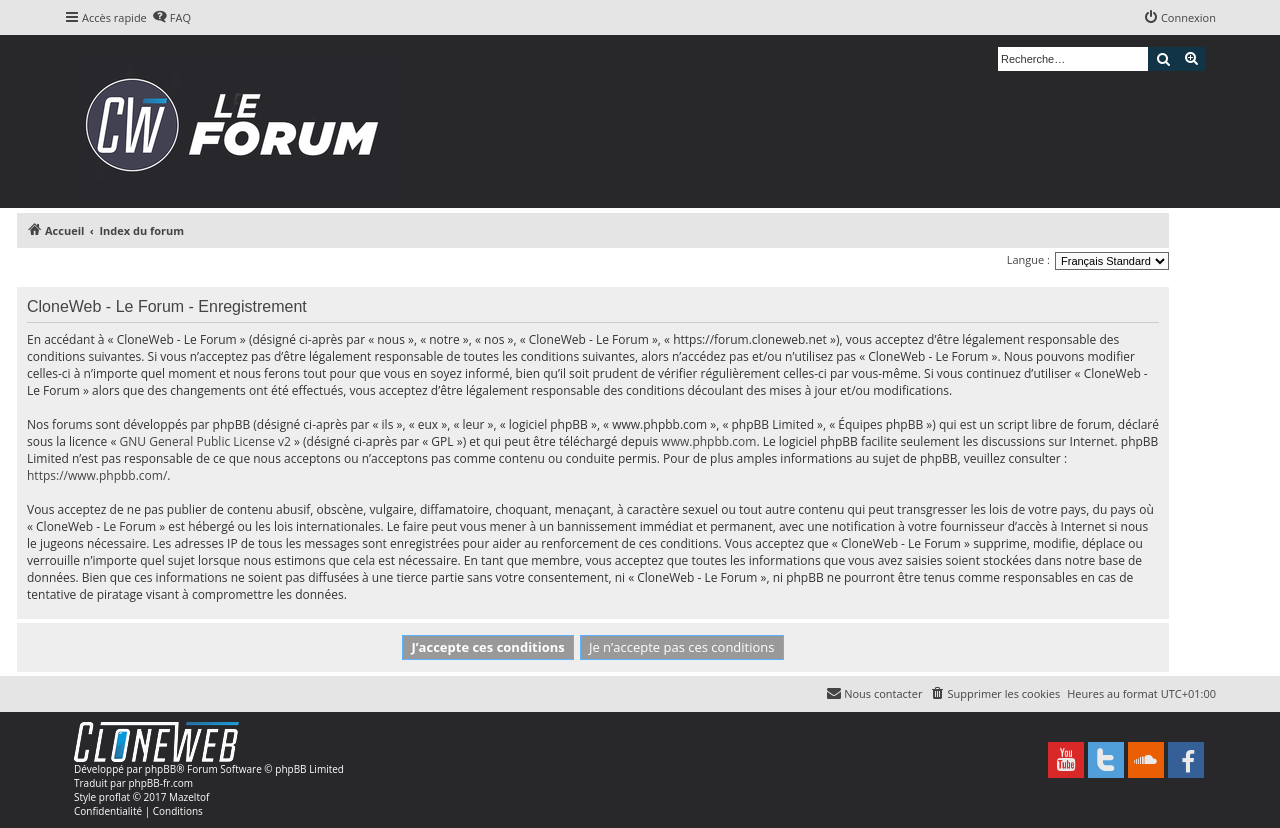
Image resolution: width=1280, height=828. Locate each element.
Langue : (1028, 259)
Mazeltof (189, 797)
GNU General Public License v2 (205, 441)
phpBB (160, 769)
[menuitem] (171, 18)
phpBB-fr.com (160, 783)
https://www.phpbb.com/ (97, 475)
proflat (114, 797)
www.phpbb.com (708, 441)
